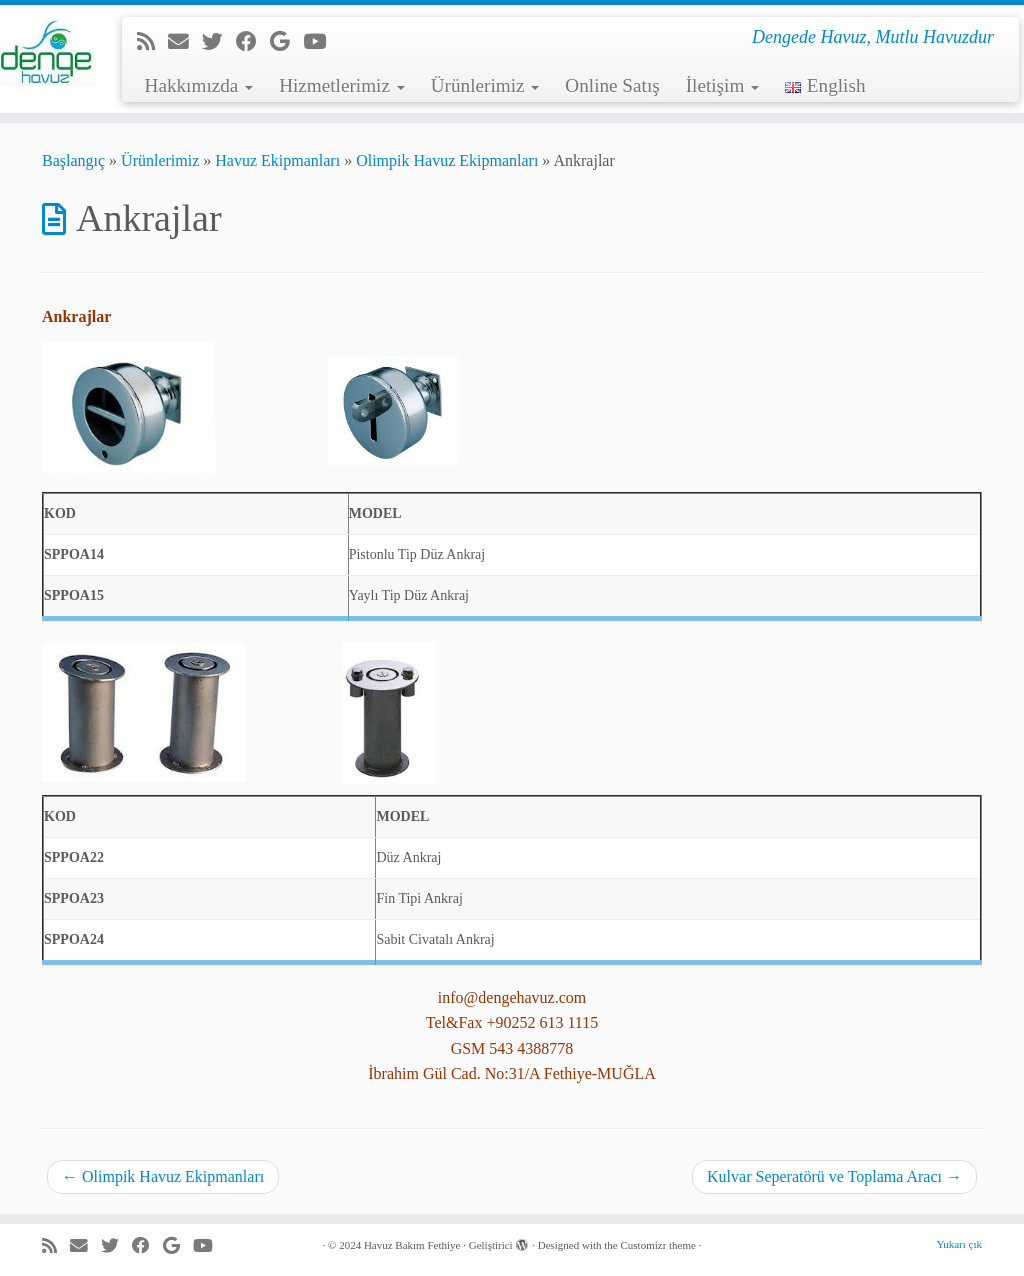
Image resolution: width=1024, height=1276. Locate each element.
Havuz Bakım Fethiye (412, 1245)
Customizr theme (657, 1245)
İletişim (722, 85)
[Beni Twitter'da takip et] (219, 41)
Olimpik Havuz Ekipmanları (447, 160)
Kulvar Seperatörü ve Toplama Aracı (834, 1176)
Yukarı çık (959, 1244)
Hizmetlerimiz (342, 85)
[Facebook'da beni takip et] (253, 41)
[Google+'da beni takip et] (286, 41)
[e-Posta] (185, 41)
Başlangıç (73, 160)
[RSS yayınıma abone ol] (152, 41)
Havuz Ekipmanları (277, 160)
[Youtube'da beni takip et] (321, 41)
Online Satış (612, 85)
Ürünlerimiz (485, 85)
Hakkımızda (199, 85)
